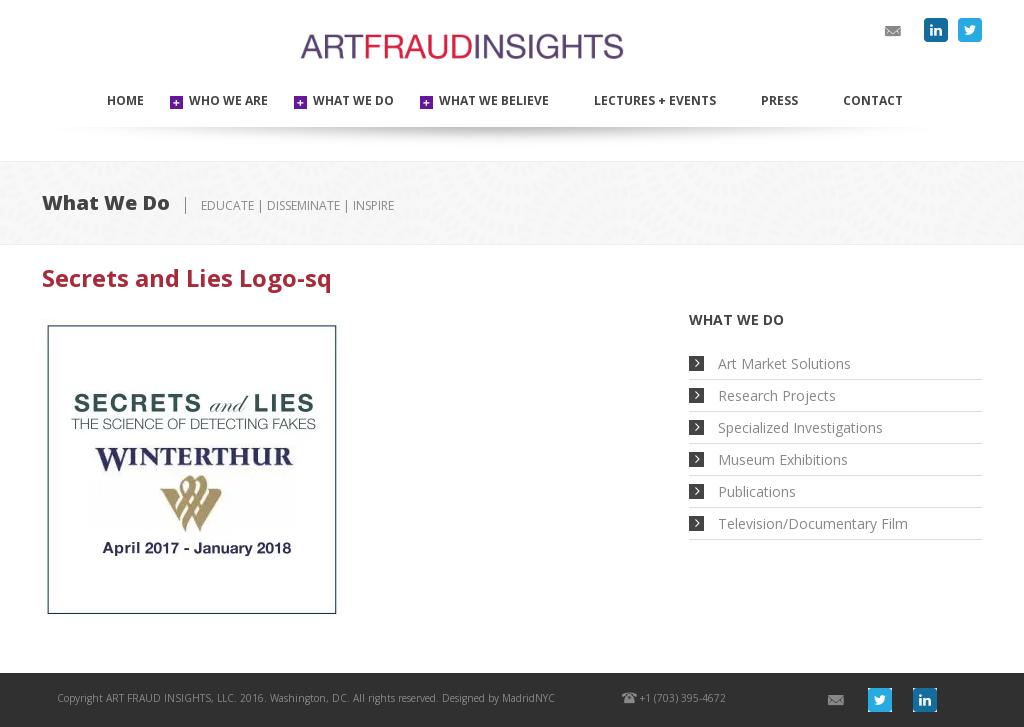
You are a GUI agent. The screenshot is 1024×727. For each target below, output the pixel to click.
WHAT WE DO (353, 100)
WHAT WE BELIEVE (494, 100)
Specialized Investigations (800, 427)
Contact (873, 100)
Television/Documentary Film (813, 523)
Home (125, 100)
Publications (757, 491)
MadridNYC (528, 698)
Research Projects (777, 395)
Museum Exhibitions (783, 459)
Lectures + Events (655, 100)
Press (779, 100)
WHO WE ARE (228, 100)
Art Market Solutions (784, 363)
